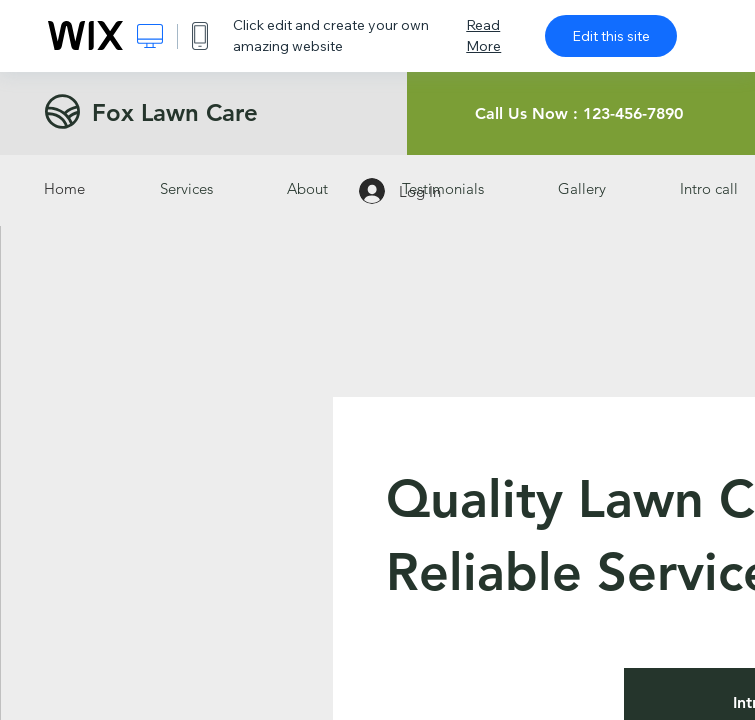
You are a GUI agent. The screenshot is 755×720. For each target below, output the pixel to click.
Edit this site (611, 36)
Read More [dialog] (483, 35)
